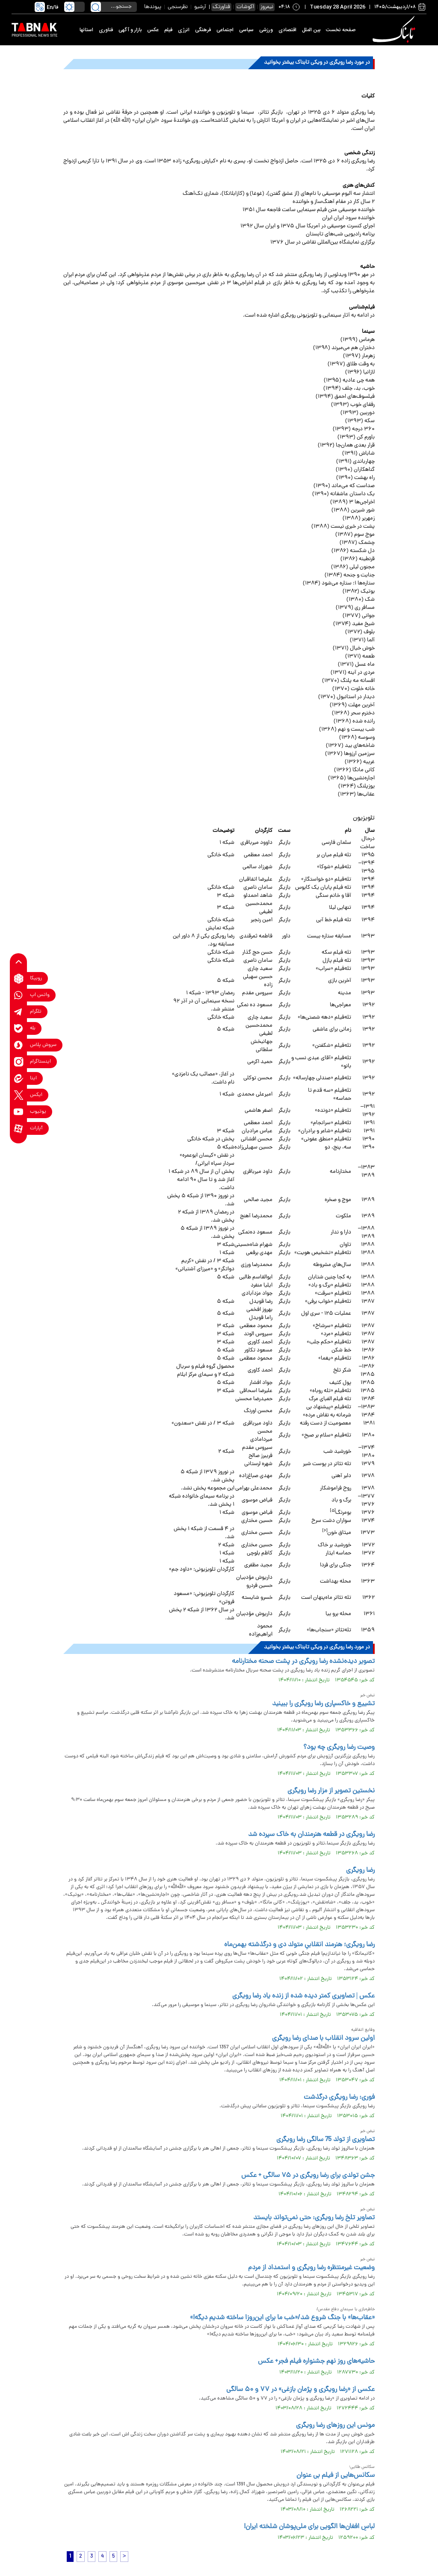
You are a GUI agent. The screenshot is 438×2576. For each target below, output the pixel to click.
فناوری (106, 30)
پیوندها (152, 7)
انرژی (183, 30)
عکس (153, 30)
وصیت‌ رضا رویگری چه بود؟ (339, 1747)
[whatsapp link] (18, 995)
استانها (86, 30)
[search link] (96, 7)
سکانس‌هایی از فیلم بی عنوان (335, 2475)
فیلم (168, 30)
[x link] (18, 1095)
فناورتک (221, 7)
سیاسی (246, 30)
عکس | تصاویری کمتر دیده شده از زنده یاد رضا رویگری (303, 1996)
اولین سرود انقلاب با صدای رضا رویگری (323, 2038)
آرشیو (200, 7)
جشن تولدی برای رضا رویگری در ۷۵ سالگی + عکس (308, 2176)
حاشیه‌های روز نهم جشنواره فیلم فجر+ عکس (316, 2361)
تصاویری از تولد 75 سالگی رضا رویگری (325, 2140)
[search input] (114, 7)
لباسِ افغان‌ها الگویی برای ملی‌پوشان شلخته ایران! (308, 2527)
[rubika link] (18, 978)
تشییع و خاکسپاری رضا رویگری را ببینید (323, 1704)
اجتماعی (225, 30)
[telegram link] (18, 1012)
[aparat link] (18, 1128)
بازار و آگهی (130, 30)
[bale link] (18, 1028)
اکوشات (245, 7)
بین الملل (311, 30)
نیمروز (266, 7)
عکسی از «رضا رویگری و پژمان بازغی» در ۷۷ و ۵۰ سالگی (300, 2390)
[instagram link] (18, 1062)
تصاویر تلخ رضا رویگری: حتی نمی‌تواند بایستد (314, 2218)
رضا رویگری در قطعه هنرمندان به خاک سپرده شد (311, 1835)
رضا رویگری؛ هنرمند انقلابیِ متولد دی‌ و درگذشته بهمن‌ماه (299, 1945)
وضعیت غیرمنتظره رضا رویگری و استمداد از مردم (311, 2268)
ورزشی (266, 30)
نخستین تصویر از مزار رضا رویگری (331, 1791)
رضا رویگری (360, 1870)
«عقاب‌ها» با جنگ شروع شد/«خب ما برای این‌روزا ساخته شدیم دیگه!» (282, 2318)
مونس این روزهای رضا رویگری (335, 2425)
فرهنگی (203, 30)
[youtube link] (18, 1112)
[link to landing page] (395, 30)
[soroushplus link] (18, 1045)
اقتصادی (287, 30)
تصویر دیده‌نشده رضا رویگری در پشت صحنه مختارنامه (303, 1662)
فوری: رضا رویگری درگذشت (339, 2097)
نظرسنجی (178, 7)
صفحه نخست (340, 30)
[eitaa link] (18, 1078)
